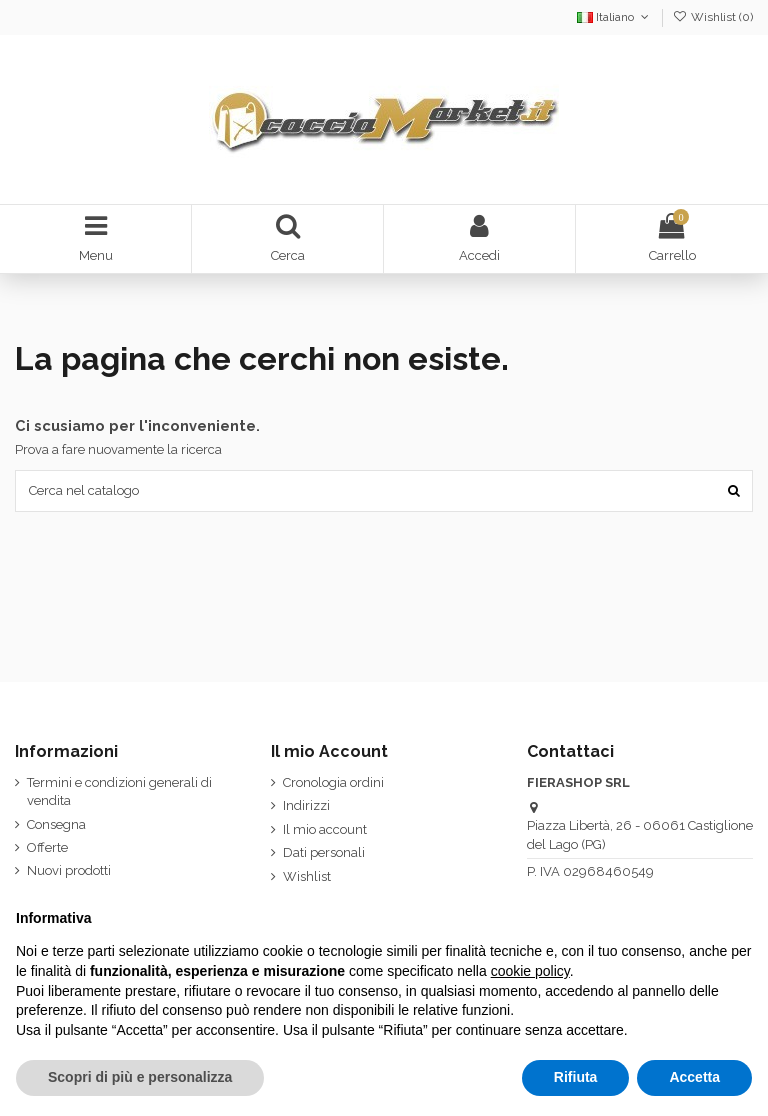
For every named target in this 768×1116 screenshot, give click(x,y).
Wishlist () (713, 17)
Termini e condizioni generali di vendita (119, 791)
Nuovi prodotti (69, 870)
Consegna (56, 824)
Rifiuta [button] (576, 1077)
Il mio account (325, 829)
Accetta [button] (694, 1077)
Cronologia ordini (333, 782)
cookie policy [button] (530, 971)
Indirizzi (306, 805)
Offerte (47, 847)
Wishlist (307, 876)
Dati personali (324, 852)
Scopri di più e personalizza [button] (140, 1077)
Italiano (614, 17)
